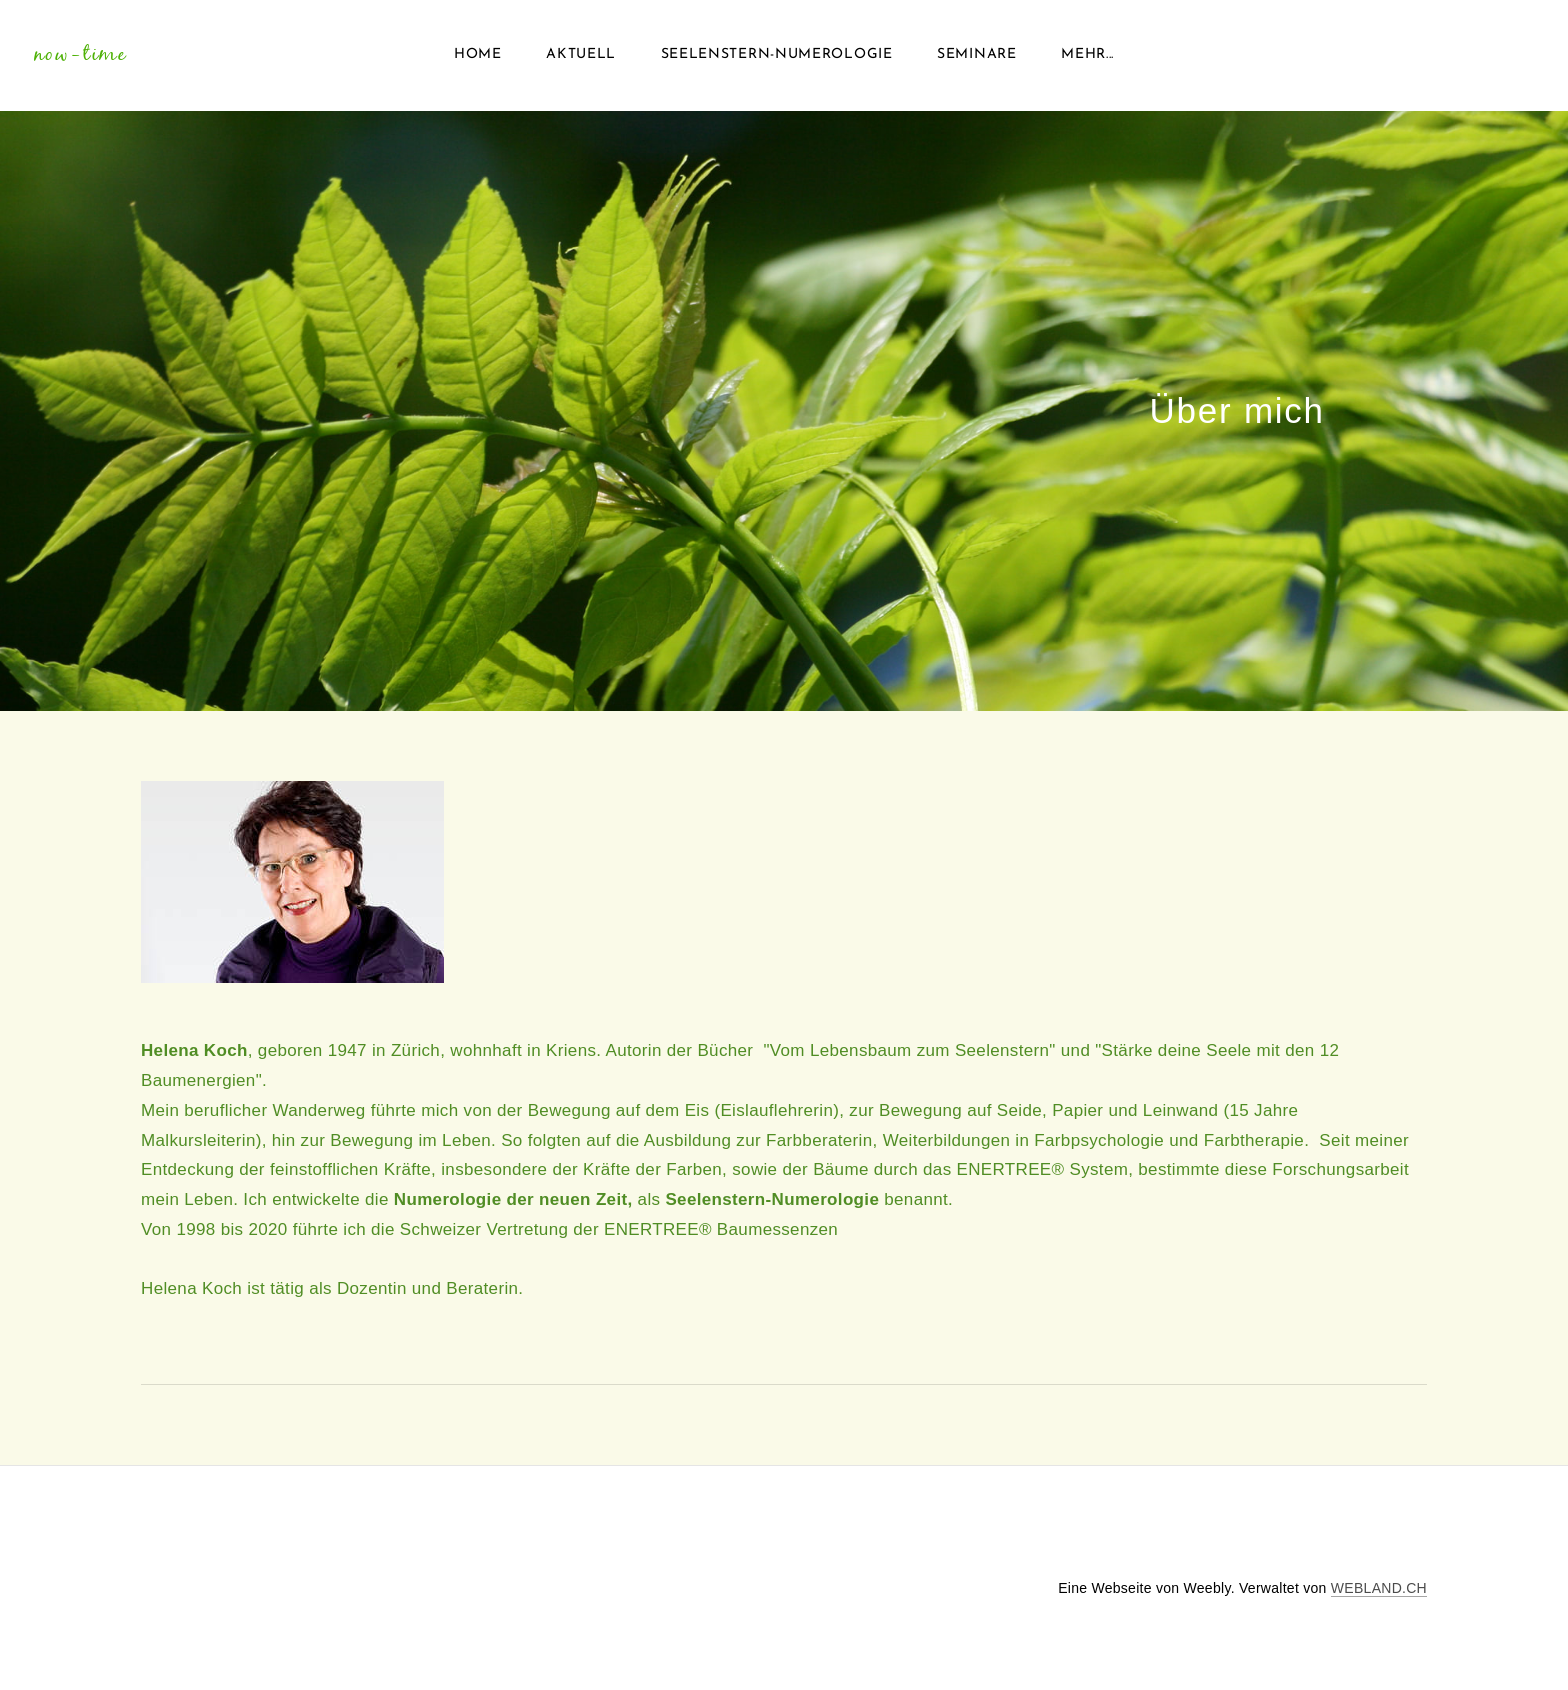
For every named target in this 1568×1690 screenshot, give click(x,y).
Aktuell (581, 59)
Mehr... (1087, 59)
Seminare (977, 59)
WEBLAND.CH (1379, 1597)
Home (478, 59)
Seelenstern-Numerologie (777, 59)
